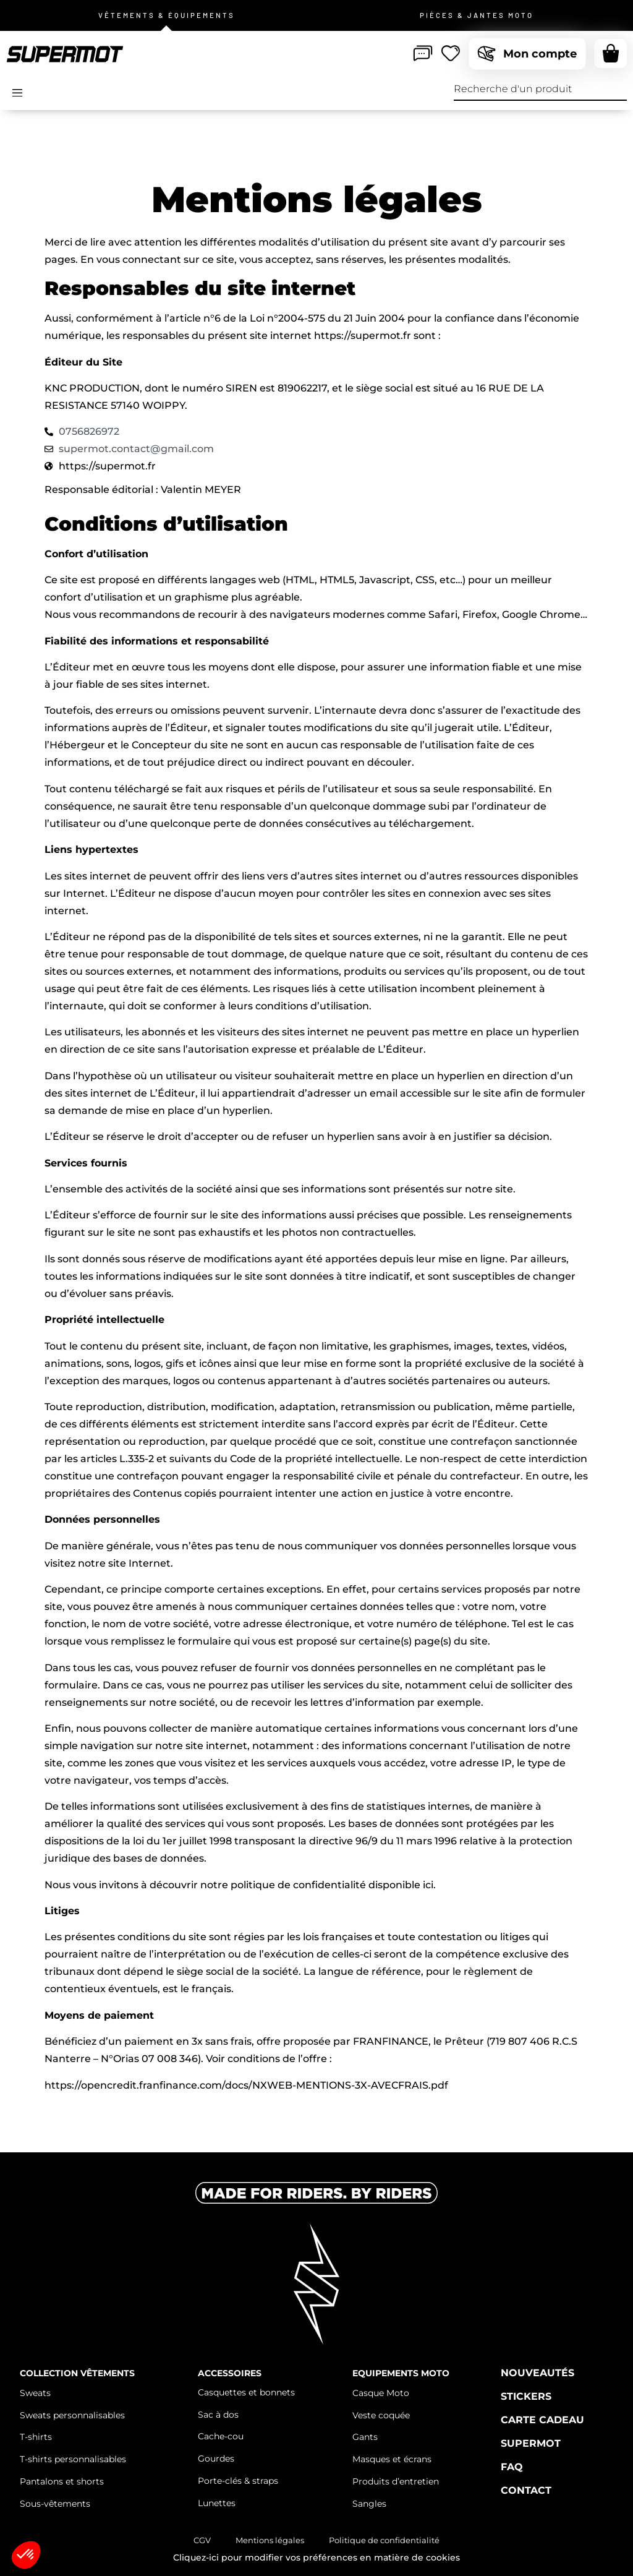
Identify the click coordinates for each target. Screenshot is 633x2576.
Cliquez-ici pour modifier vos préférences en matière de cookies (316, 2557)
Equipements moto (400, 2373)
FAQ (512, 2467)
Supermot (531, 2443)
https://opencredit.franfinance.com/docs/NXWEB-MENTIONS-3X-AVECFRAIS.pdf (246, 2085)
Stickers (526, 2396)
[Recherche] (616, 89)
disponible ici (400, 1885)
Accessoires (229, 2373)
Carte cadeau (542, 2420)
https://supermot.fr (362, 335)
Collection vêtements (77, 2373)
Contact (526, 2490)
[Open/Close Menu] (17, 93)
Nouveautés (537, 2373)
